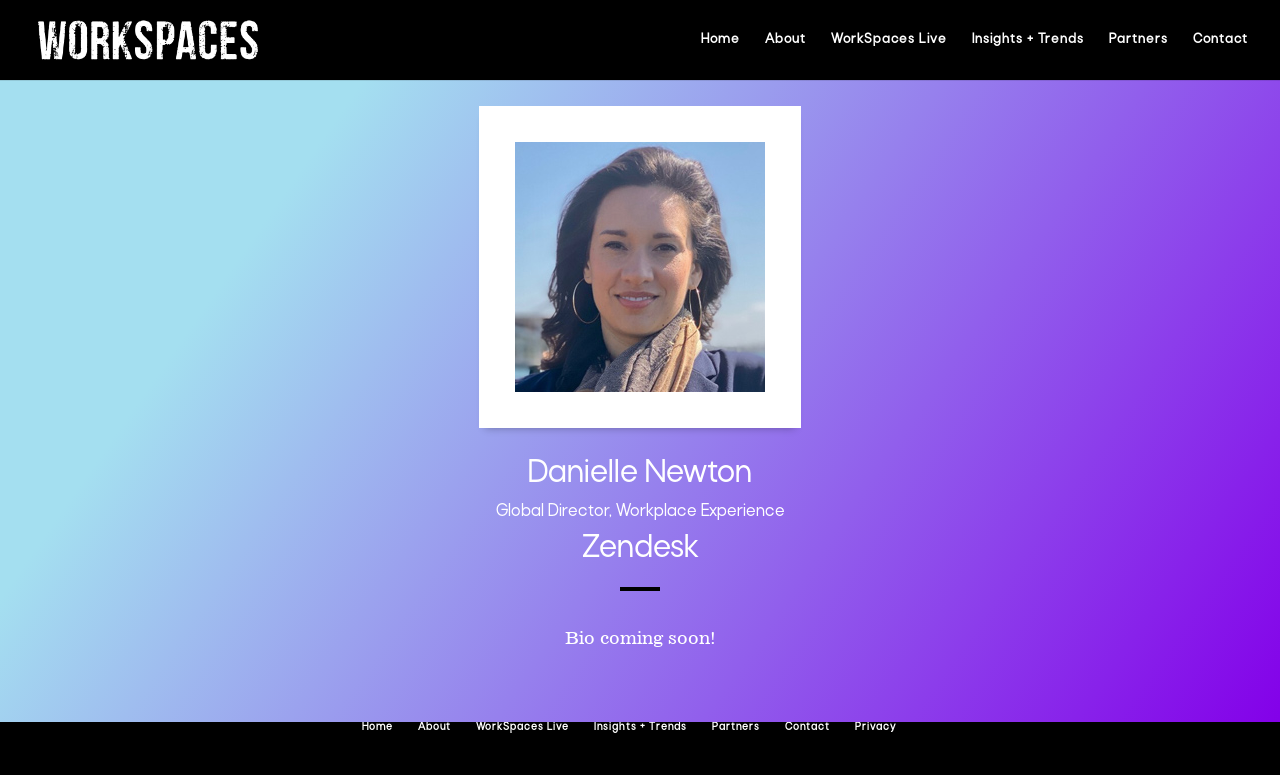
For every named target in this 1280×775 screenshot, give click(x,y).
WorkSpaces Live (889, 39)
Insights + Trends (1028, 39)
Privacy (875, 727)
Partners (1138, 39)
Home (720, 39)
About (785, 39)
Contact (1220, 39)
